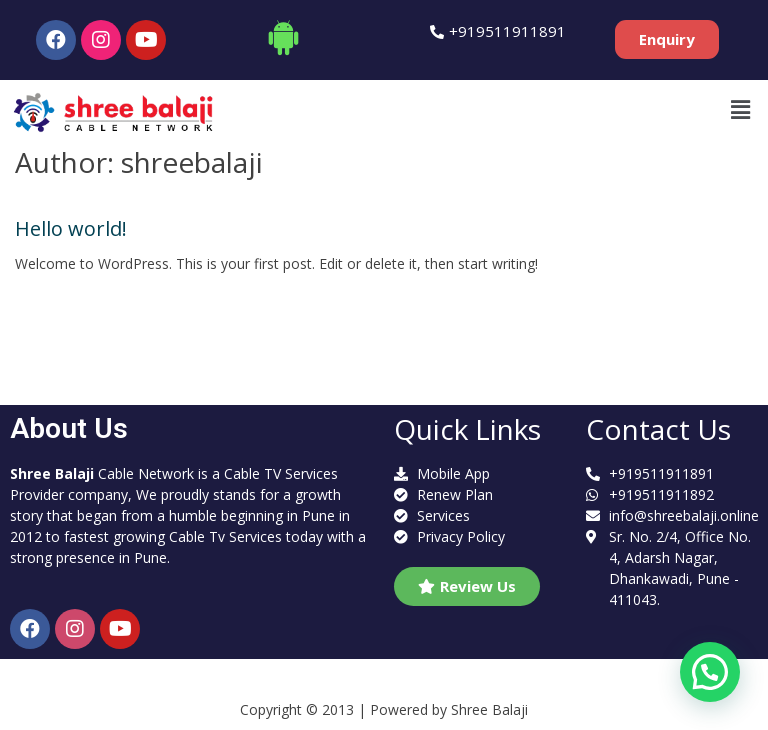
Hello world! (71, 228)
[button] (667, 39)
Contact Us (658, 429)
